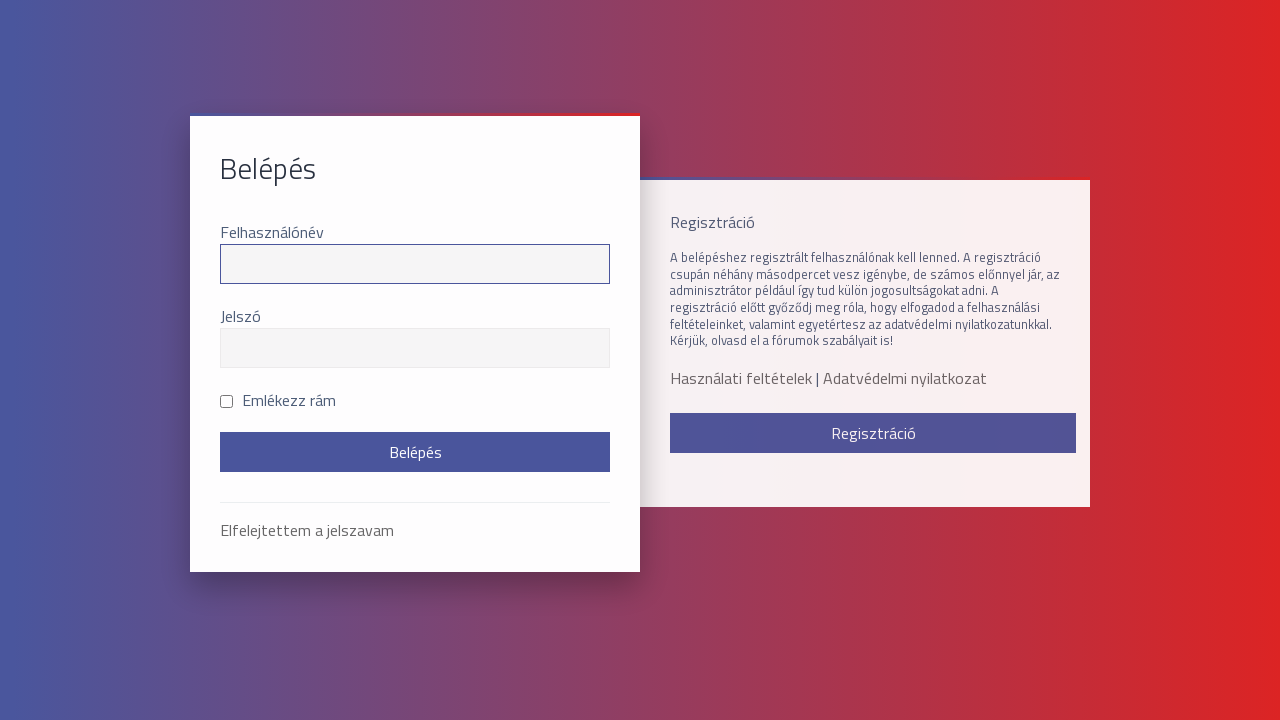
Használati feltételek (741, 378)
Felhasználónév (272, 232)
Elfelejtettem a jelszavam (307, 530)
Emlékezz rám (278, 400)
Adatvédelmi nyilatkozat (905, 378)
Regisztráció (873, 433)
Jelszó (240, 316)
